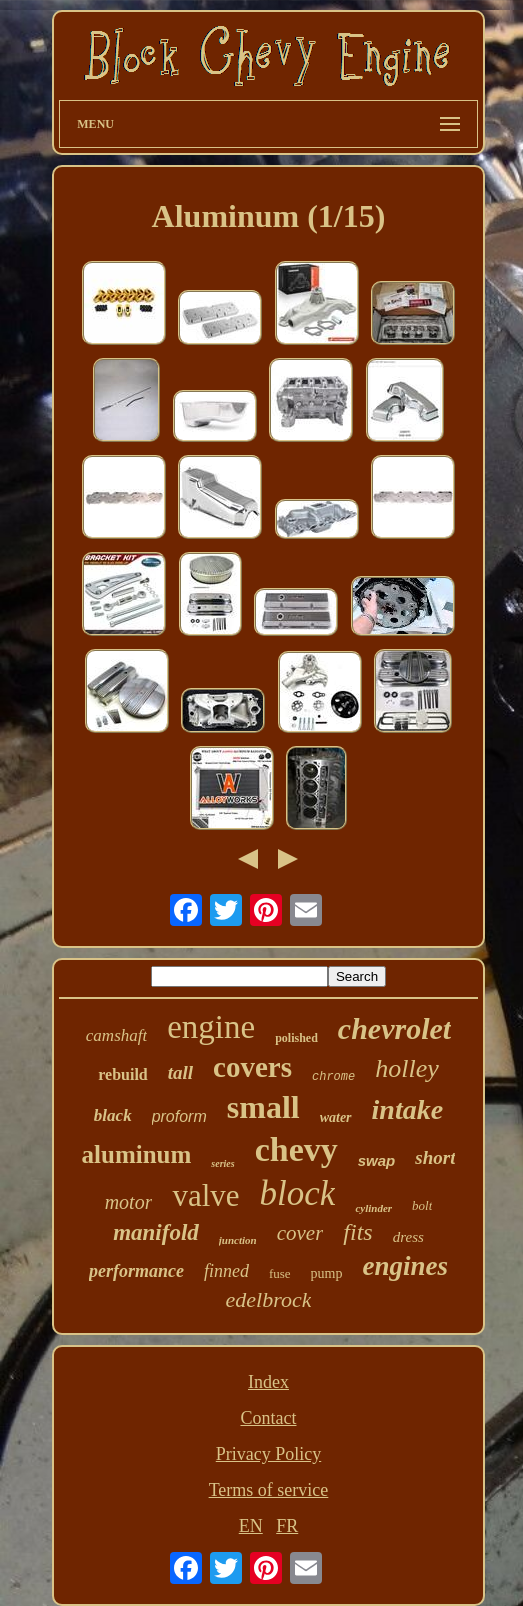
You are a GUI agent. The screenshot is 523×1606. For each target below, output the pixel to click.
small (263, 1107)
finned (226, 1271)
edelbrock (269, 1299)
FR (287, 1526)
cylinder (373, 1208)
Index (268, 1382)
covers (252, 1067)
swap (377, 1160)
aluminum (137, 1154)
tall (180, 1072)
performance (136, 1271)
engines (406, 1266)
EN (251, 1526)
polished (296, 1038)
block (298, 1193)
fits (357, 1232)
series (222, 1163)
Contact (268, 1418)
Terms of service (269, 1490)
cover (300, 1233)
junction (238, 1240)
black (113, 1115)
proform (179, 1116)
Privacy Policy (269, 1454)
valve (205, 1195)
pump (327, 1273)
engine (211, 1027)
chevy (296, 1149)
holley (407, 1068)
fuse (280, 1273)
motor (129, 1202)
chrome (333, 1077)
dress (408, 1237)
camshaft (116, 1035)
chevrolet (394, 1028)
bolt (422, 1205)
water (336, 1117)
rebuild (123, 1074)
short (435, 1157)
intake (408, 1109)
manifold (156, 1232)
